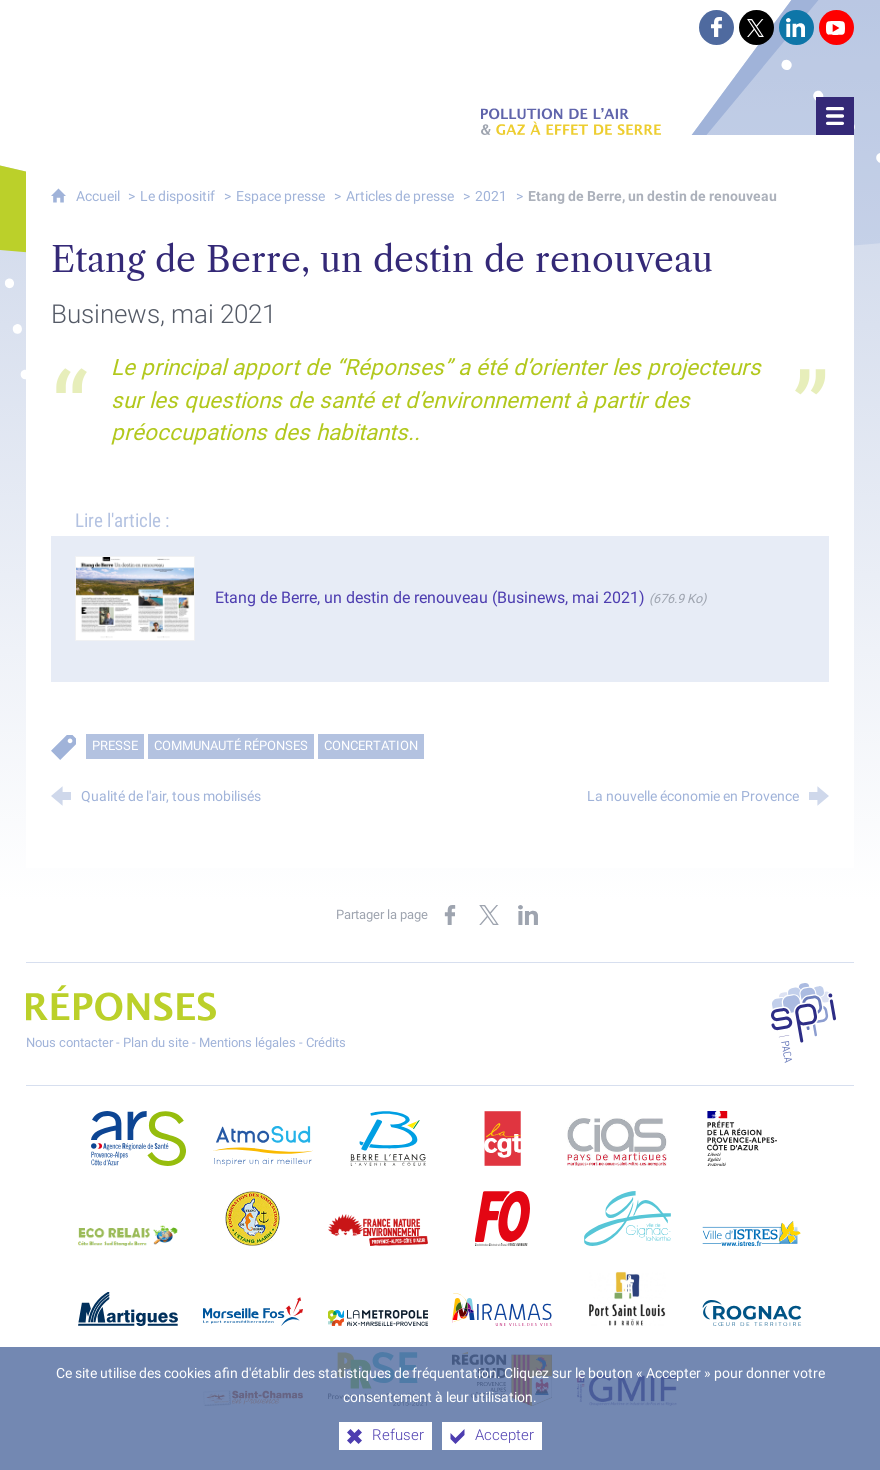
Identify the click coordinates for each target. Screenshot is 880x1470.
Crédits (326, 1042)
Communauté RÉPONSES (231, 745)
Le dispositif (177, 196)
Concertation (371, 745)
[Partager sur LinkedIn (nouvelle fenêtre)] (528, 915)
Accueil (99, 196)
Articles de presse (400, 196)
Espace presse (280, 196)
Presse (115, 745)
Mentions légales (247, 1042)
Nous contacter (69, 1042)
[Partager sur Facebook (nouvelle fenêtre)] (450, 915)
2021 (491, 196)
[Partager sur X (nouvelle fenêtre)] (489, 915)
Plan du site (156, 1042)
